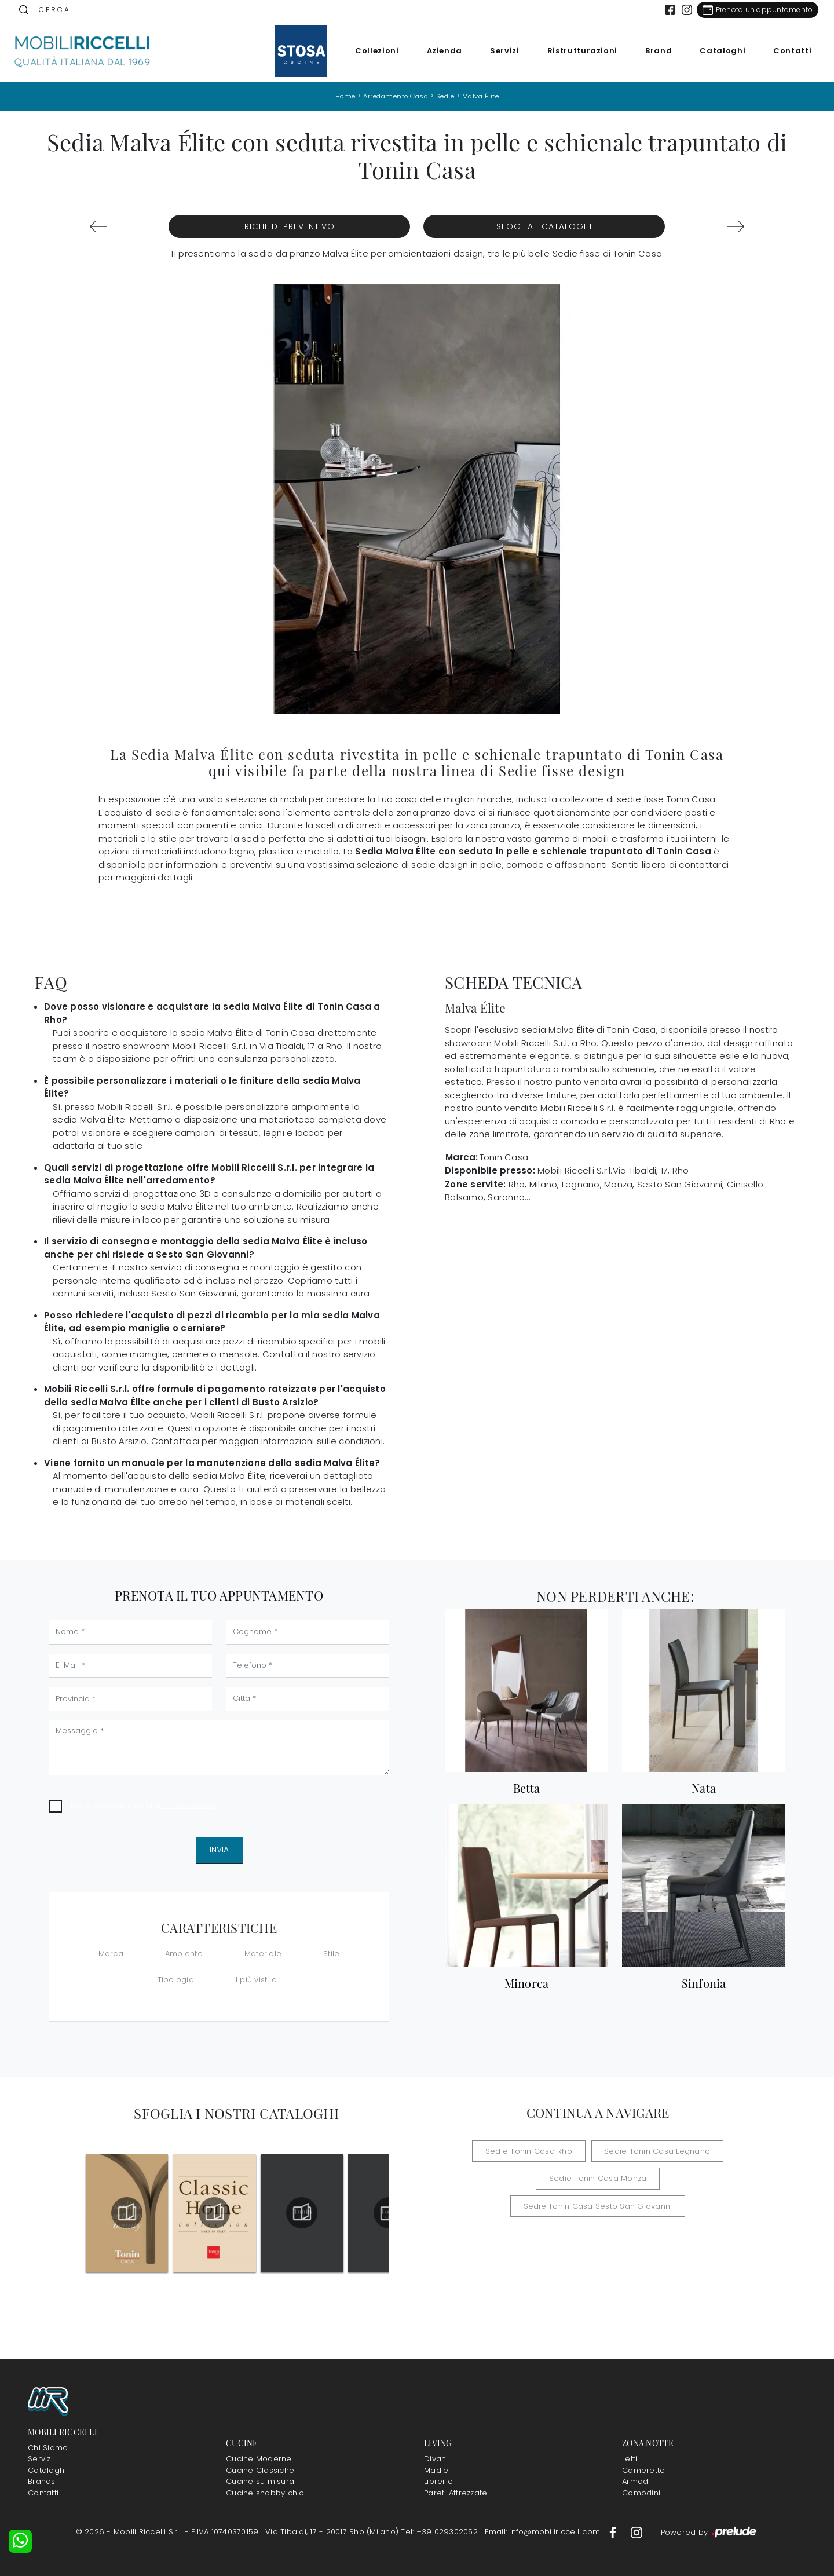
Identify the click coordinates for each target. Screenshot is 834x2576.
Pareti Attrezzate (455, 2492)
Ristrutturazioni (574, 50)
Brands (42, 2481)
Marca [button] (110, 1953)
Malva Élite (485, 96)
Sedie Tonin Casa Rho (535, 2151)
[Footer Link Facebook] (614, 2531)
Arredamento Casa (394, 96)
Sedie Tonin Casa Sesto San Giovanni (655, 2178)
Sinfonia (704, 1983)
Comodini (641, 2492)
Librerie (438, 2481)
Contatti (785, 50)
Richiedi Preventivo (289, 226)
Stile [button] (331, 1953)
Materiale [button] (262, 1953)
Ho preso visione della (142, 1805)
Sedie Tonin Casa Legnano (651, 2151)
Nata (704, 1788)
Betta (526, 1788)
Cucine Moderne (259, 2458)
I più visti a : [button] (258, 1979)
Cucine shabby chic (265, 2492)
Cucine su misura (260, 2481)
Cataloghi (715, 50)
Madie (436, 2470)
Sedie (447, 96)
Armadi (636, 2481)
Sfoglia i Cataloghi (544, 226)
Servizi (497, 50)
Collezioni (370, 50)
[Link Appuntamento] (750, 10)
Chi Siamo (48, 2447)
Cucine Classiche (260, 2470)
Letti (629, 2458)
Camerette (643, 2470)
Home (340, 96)
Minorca (526, 1983)
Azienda (437, 50)
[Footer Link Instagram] (636, 2531)
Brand (651, 50)
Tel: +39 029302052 (440, 2531)
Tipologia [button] (176, 1979)
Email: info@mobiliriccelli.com (544, 2531)
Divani (436, 2458)
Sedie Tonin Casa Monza (514, 2178)
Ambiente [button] (184, 1953)
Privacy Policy (188, 1805)
